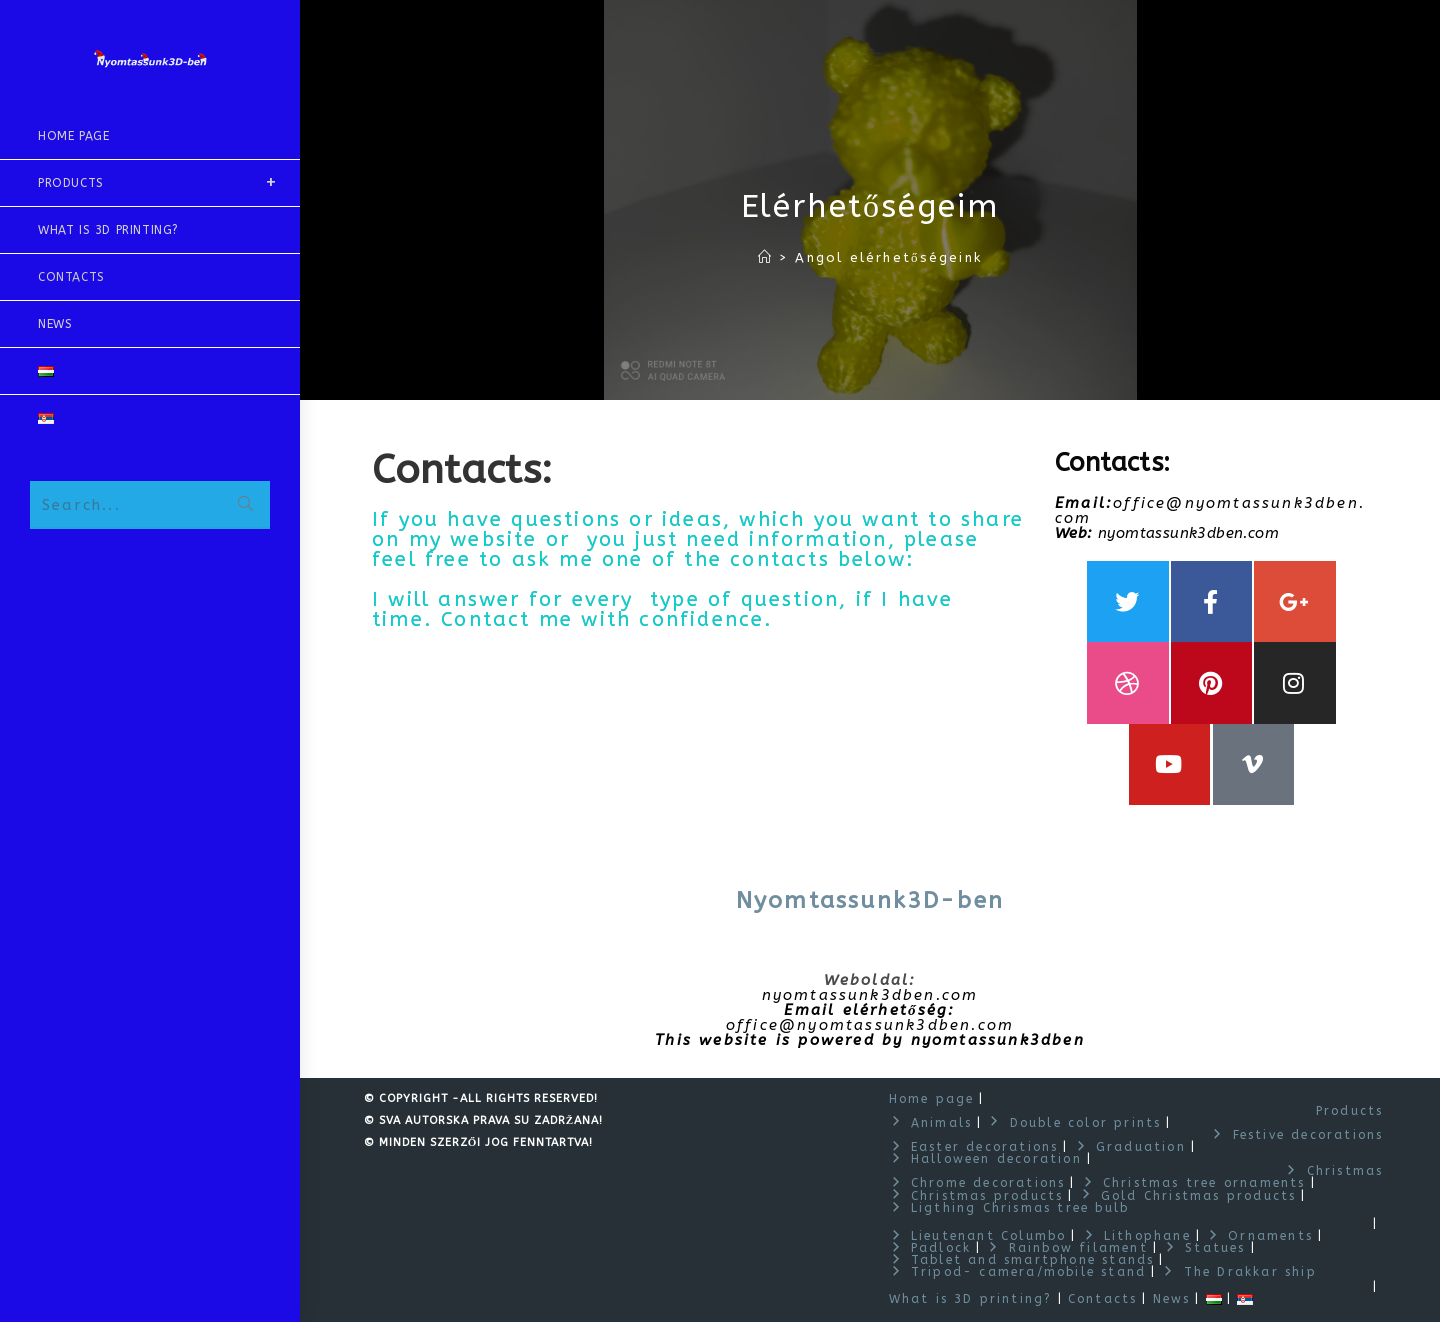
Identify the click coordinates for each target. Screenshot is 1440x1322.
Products (1350, 1111)
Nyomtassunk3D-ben (870, 901)
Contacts (1103, 1299)
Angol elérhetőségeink (888, 257)
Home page (932, 1099)
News (1172, 1299)
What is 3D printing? (971, 1299)
